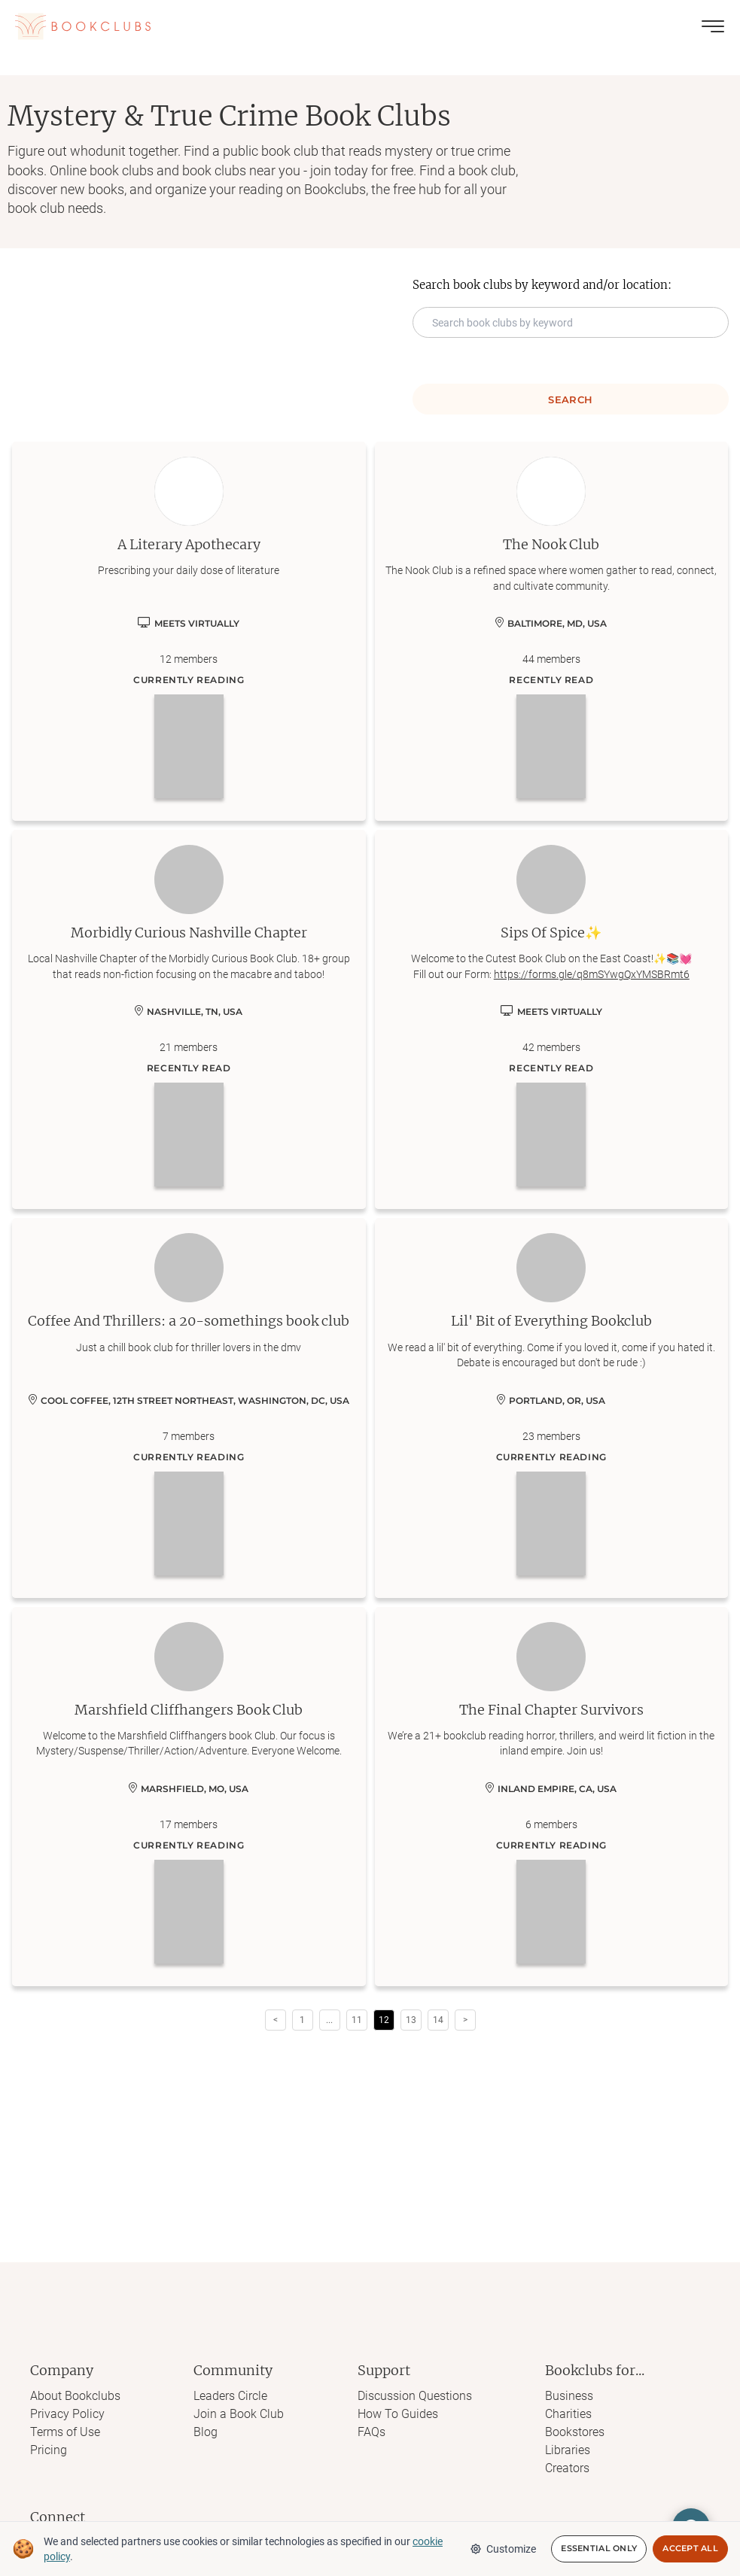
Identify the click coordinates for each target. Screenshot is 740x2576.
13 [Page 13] (411, 2020)
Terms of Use (65, 2432)
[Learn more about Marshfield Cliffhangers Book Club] (189, 1796)
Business (569, 2396)
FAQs (371, 2432)
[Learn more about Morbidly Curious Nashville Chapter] (189, 1019)
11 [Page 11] (357, 2020)
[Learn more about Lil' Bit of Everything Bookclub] (552, 1407)
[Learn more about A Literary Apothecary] (189, 631)
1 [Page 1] (302, 2020)
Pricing (48, 2450)
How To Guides (398, 2414)
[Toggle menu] (713, 26)
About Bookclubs (75, 2396)
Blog (205, 2432)
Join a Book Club (238, 2414)
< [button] (275, 2020)
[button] (329, 2020)
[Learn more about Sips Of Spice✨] (552, 1019)
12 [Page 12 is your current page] (384, 2020)
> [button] (465, 2020)
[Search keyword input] (571, 322)
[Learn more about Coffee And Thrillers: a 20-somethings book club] (189, 1407)
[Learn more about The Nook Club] (552, 631)
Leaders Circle (230, 2396)
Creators (567, 2468)
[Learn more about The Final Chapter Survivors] (552, 1796)
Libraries (567, 2450)
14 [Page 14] (438, 2020)
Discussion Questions (415, 2396)
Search (570, 399)
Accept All (690, 2549)
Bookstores (574, 2432)
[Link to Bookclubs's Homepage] (83, 26)
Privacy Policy (67, 2414)
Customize (503, 2549)
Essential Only (599, 2549)
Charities (568, 2414)
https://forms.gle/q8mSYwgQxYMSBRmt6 (592, 974)
